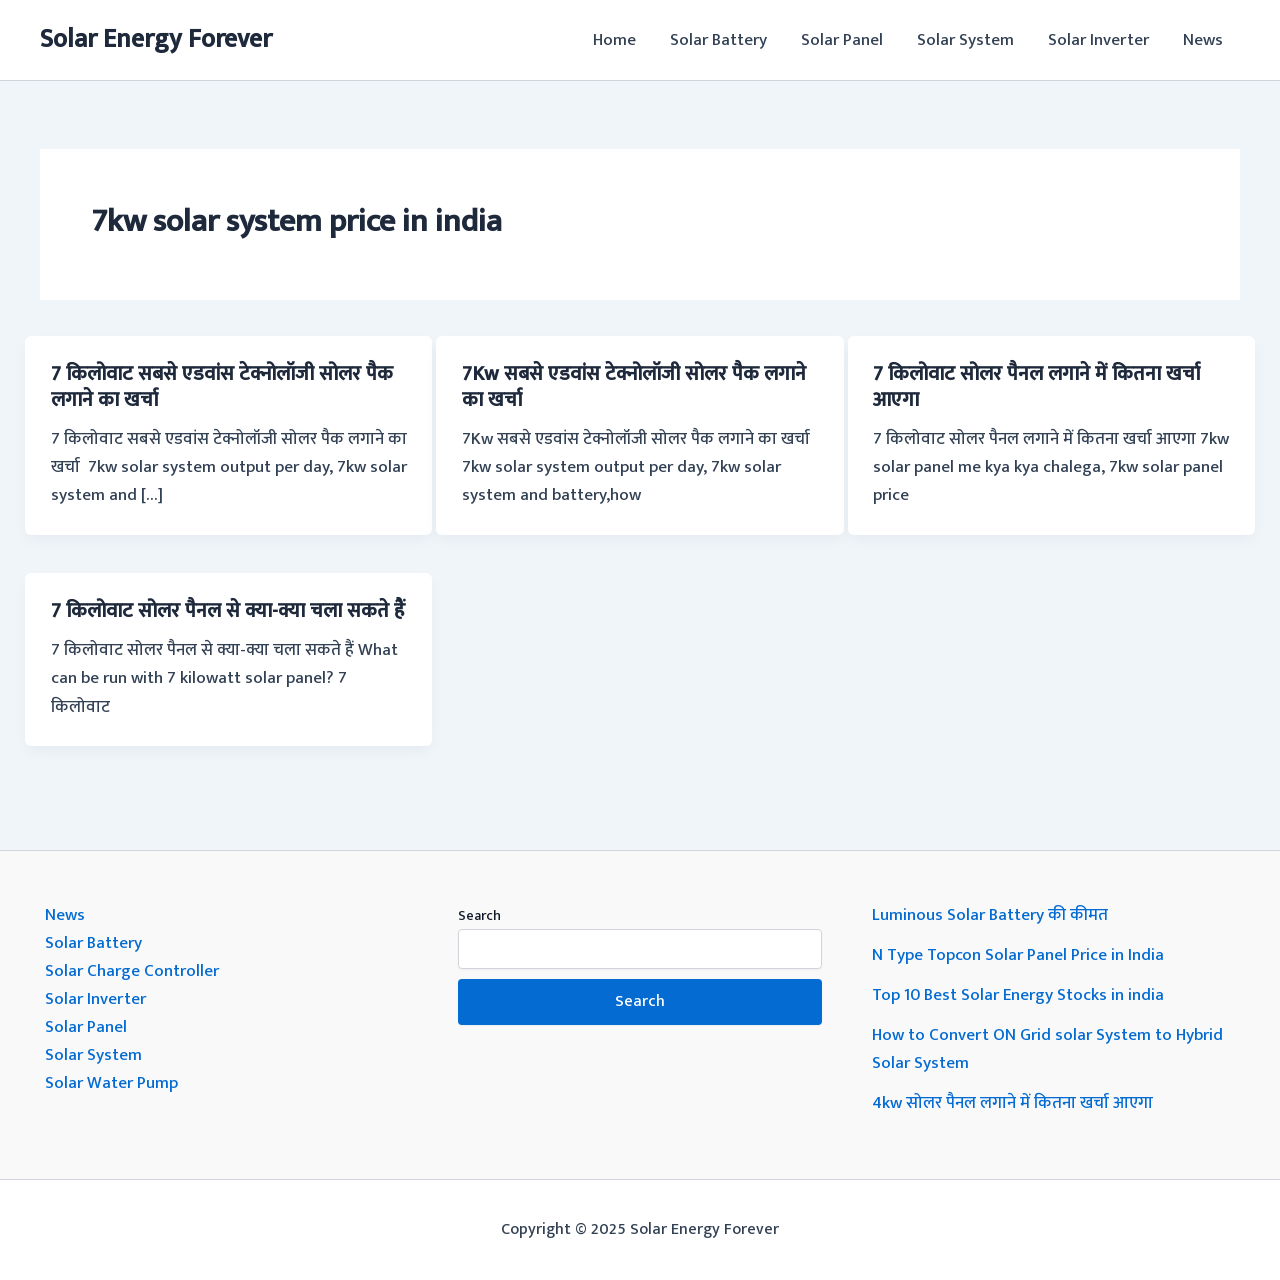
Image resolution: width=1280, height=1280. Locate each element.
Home (614, 40)
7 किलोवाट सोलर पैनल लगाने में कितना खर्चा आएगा (1036, 387)
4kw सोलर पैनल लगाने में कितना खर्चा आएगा (1012, 1103)
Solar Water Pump (111, 1083)
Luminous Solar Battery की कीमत (990, 915)
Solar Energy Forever (156, 39)
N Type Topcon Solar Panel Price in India (1018, 955)
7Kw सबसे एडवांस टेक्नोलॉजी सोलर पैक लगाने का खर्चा (634, 387)
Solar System (965, 40)
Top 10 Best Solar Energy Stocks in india (1018, 995)
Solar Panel (842, 40)
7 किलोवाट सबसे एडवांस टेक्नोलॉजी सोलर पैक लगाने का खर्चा (222, 387)
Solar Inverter (1098, 40)
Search (479, 915)
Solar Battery (718, 40)
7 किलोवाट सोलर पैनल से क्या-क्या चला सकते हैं (228, 611)
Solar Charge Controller (132, 971)
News (1203, 40)
